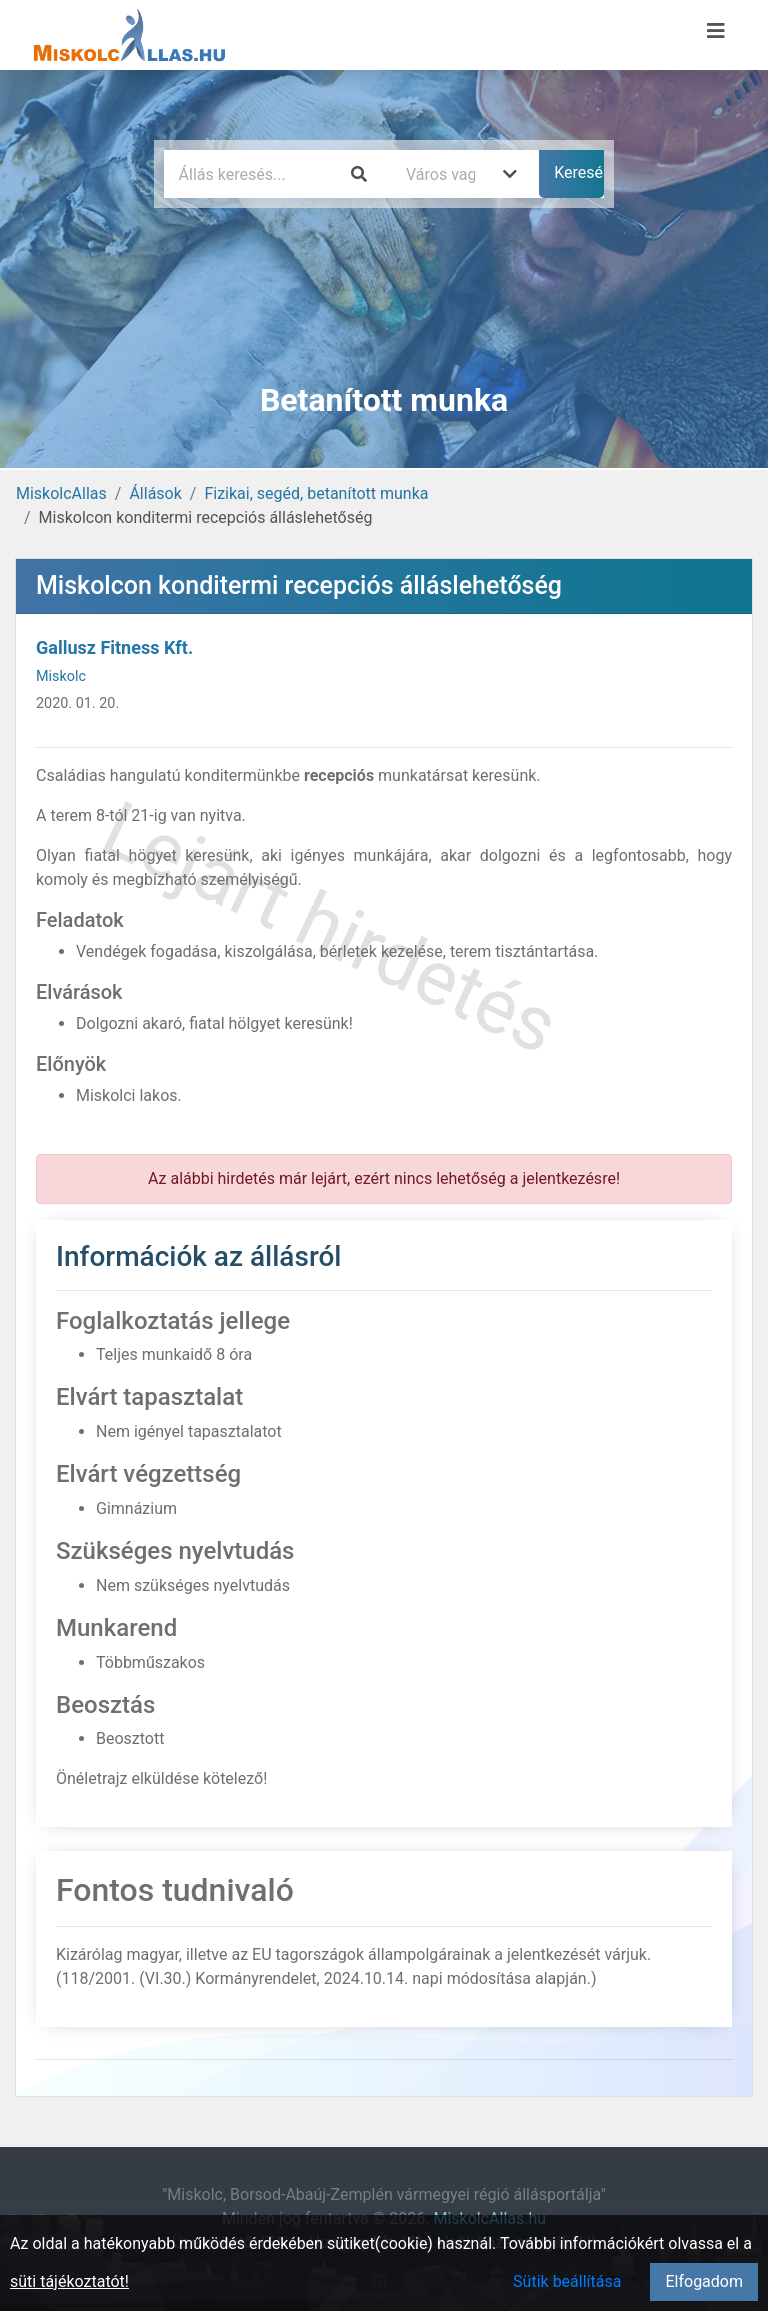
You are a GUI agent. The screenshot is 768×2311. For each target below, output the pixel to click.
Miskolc (61, 676)
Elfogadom (704, 2281)
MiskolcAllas (61, 493)
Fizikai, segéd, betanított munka (316, 493)
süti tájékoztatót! (69, 2281)
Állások (155, 493)
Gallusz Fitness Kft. (114, 647)
